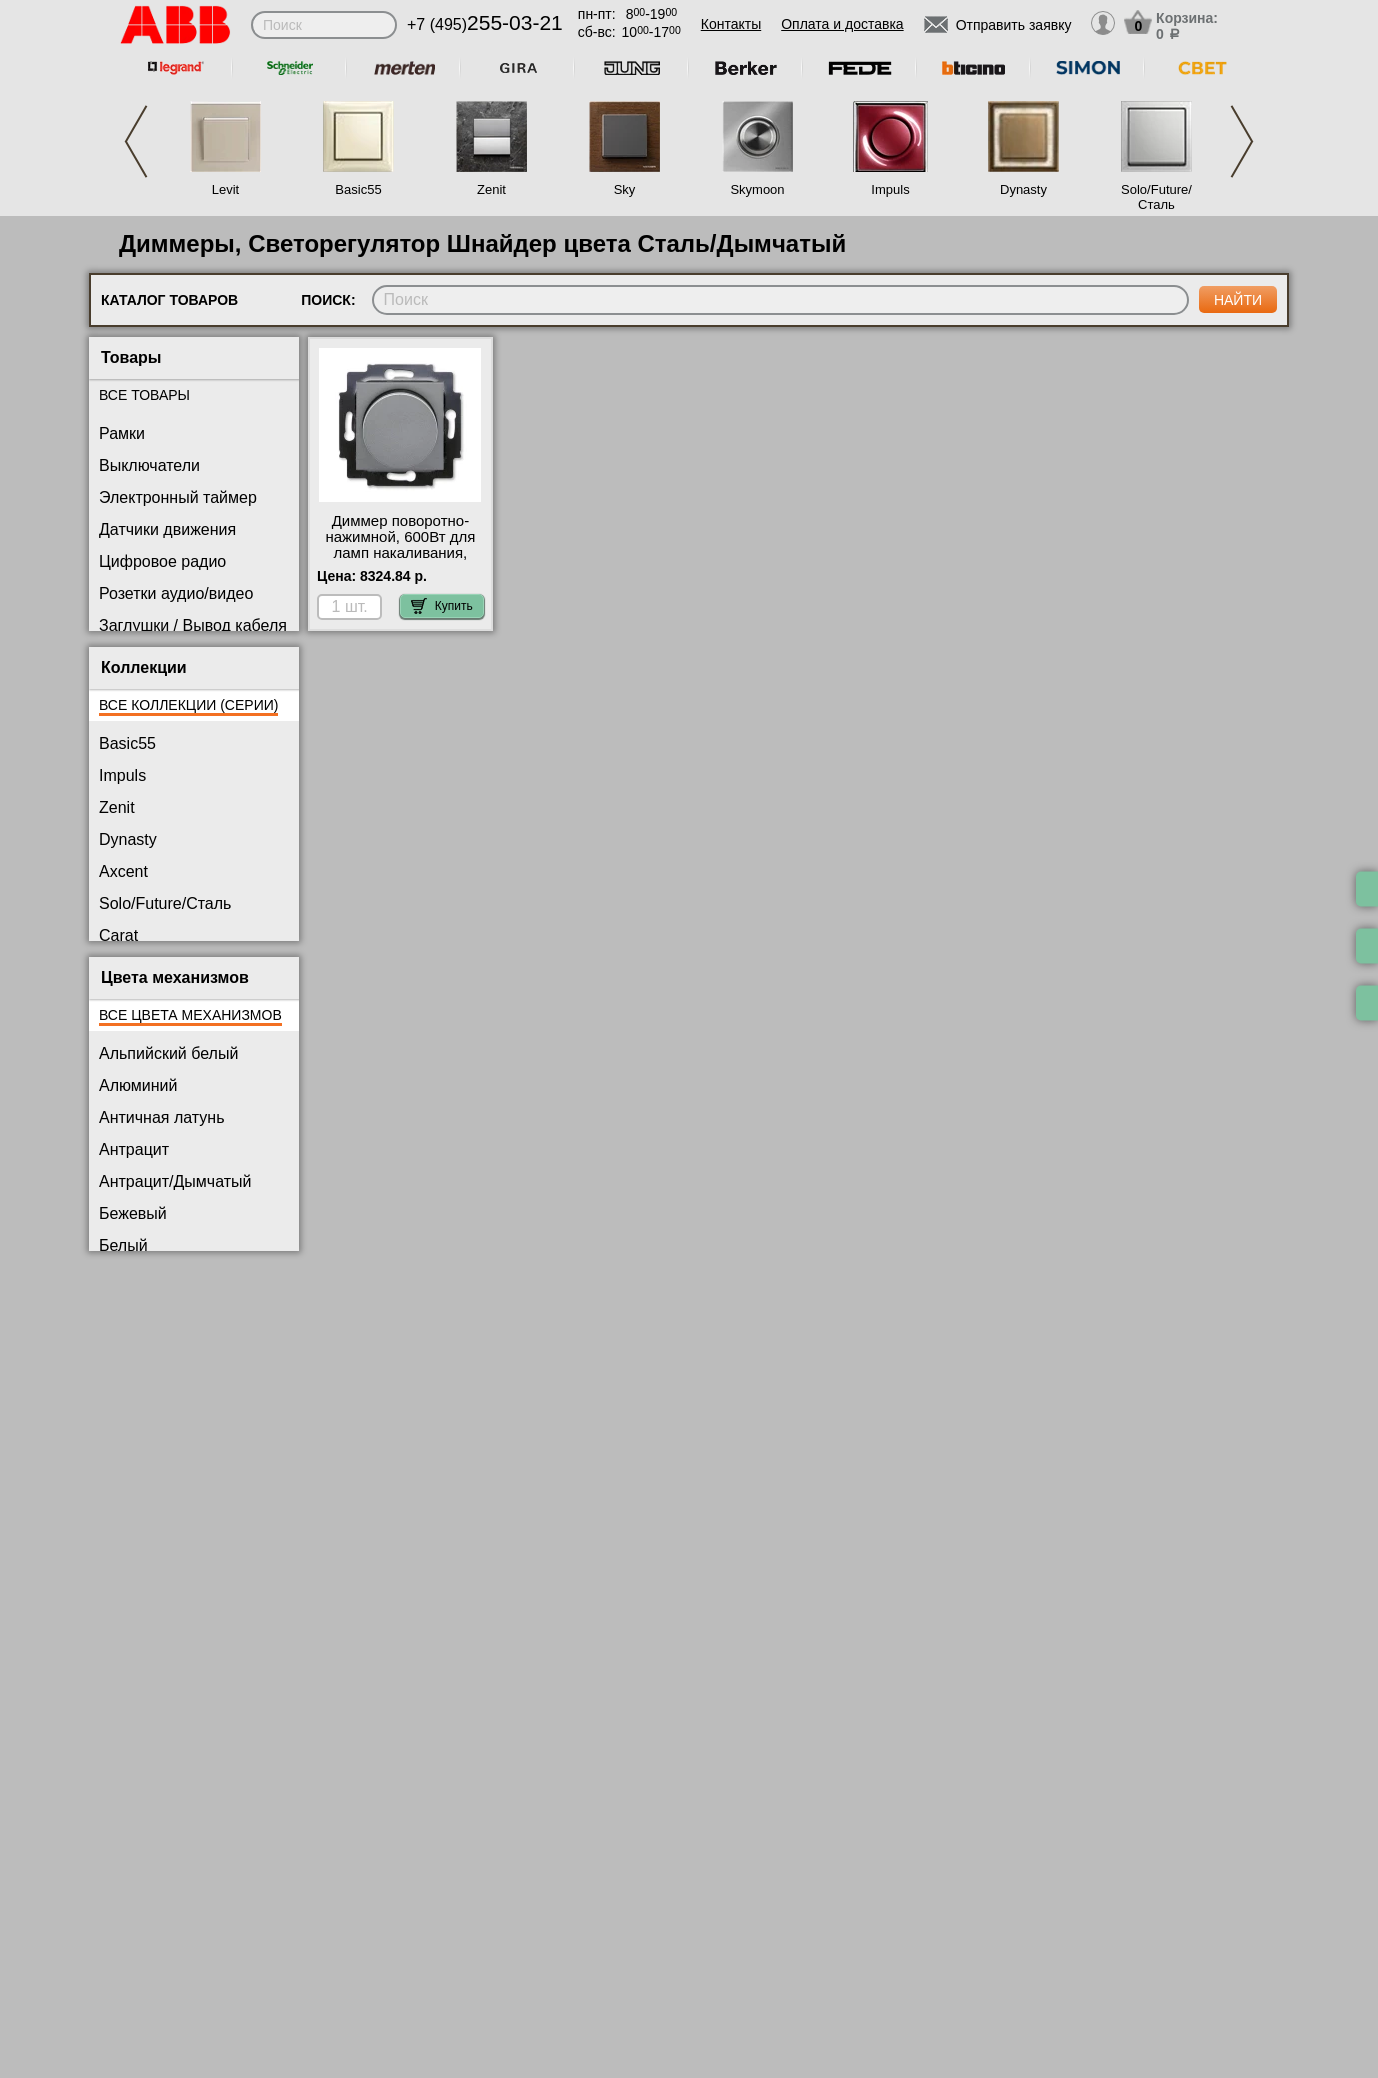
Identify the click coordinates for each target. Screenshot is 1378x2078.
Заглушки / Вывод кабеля (193, 625)
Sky (625, 189)
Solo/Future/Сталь (1156, 197)
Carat (118, 935)
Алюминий (138, 1085)
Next (1242, 141)
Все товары (144, 395)
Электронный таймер (178, 497)
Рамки (122, 433)
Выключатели (149, 465)
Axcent (123, 871)
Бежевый (133, 1213)
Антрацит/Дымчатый (175, 1181)
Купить (442, 606)
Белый (123, 1245)
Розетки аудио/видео (176, 593)
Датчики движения (167, 529)
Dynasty (1023, 189)
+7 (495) (485, 24)
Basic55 (358, 189)
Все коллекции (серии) (188, 705)
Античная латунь (162, 1117)
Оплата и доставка (842, 24)
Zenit (491, 189)
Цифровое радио (162, 561)
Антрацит (134, 1149)
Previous (136, 141)
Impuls (890, 189)
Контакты (731, 24)
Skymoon (757, 189)
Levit (225, 189)
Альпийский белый (168, 1053)
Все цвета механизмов (190, 1015)
